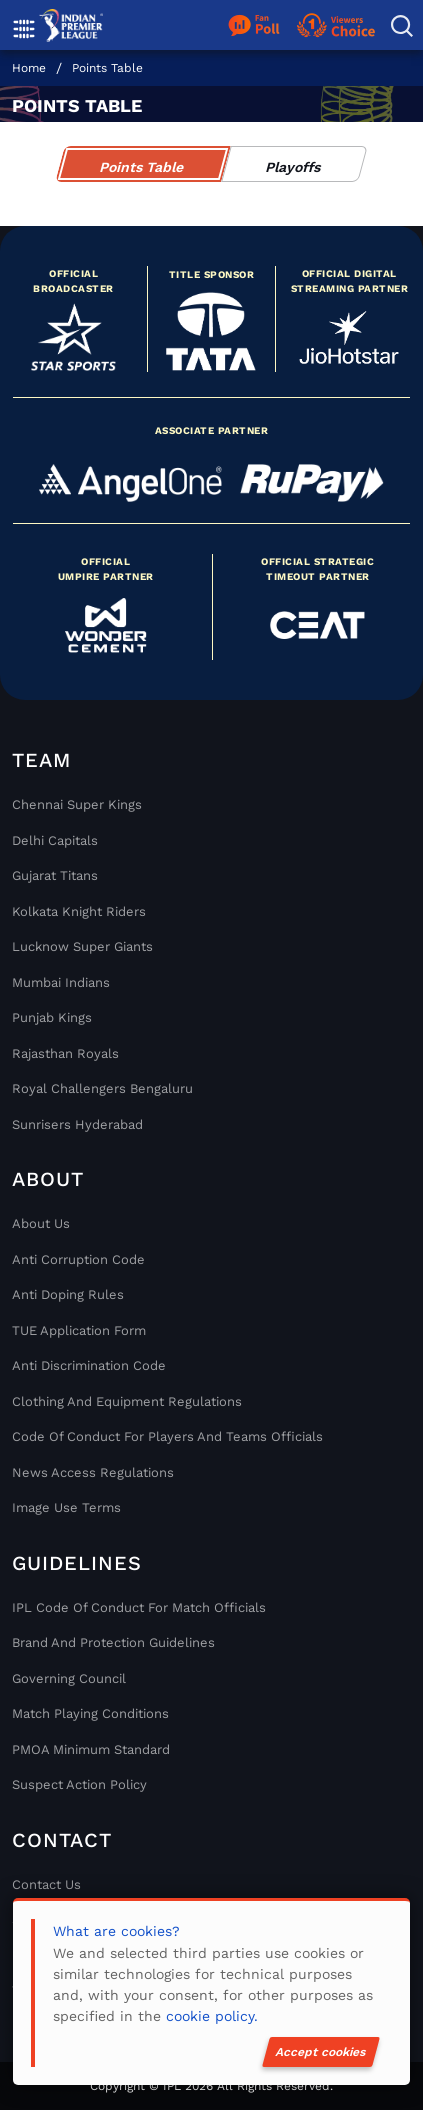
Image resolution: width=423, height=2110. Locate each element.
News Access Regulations (93, 1472)
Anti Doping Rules (68, 1294)
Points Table (107, 68)
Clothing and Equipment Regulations (127, 1401)
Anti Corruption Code (78, 1259)
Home (29, 68)
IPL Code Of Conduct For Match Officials (139, 1607)
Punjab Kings (52, 1017)
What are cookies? (116, 1931)
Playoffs (293, 167)
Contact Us (46, 1884)
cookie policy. (212, 2016)
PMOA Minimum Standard (91, 1749)
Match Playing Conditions (90, 1713)
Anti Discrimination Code (89, 1365)
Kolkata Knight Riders (79, 911)
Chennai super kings (77, 804)
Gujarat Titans (55, 875)
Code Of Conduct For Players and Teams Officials (167, 1436)
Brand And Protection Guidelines (113, 1642)
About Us (41, 1223)
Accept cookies (321, 2052)
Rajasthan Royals (65, 1053)
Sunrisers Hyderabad (77, 1124)
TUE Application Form (79, 1330)
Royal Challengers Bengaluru (102, 1088)
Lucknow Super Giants (82, 946)
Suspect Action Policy (79, 1784)
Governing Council (69, 1678)
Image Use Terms (66, 1507)
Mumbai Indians (61, 982)
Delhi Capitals (55, 840)
